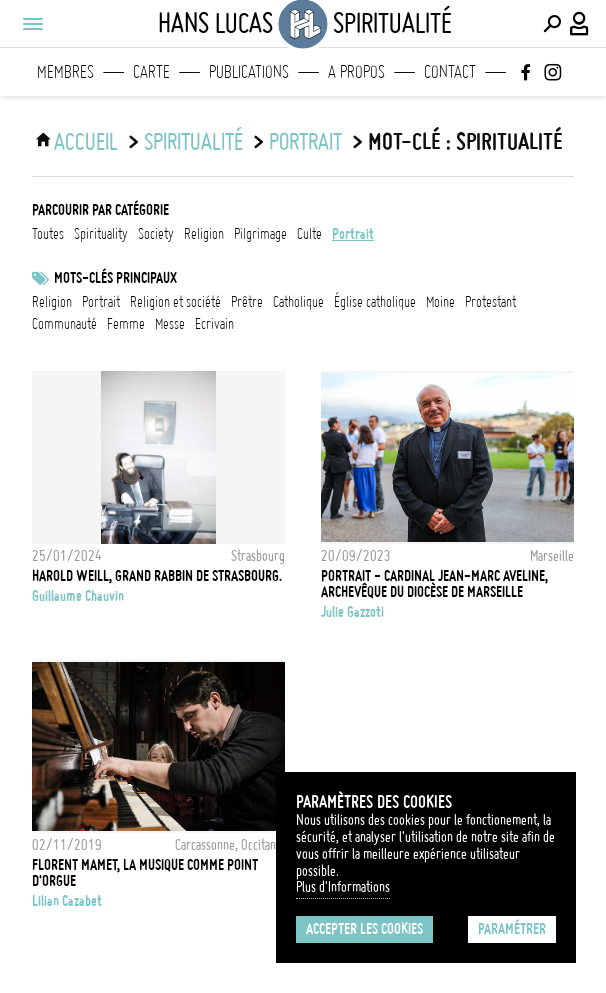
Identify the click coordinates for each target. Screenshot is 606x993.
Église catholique (375, 302)
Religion (52, 302)
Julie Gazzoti (352, 612)
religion (204, 234)
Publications (249, 72)
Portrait (101, 302)
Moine (440, 302)
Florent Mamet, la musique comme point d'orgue (145, 873)
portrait (305, 142)
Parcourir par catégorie (100, 210)
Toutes (48, 234)
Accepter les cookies (364, 929)
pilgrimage (260, 234)
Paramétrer (512, 929)
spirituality (101, 234)
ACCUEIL (86, 142)
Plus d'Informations (343, 887)
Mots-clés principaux (115, 278)
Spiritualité (193, 142)
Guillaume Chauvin (78, 596)
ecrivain (214, 324)
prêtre (247, 302)
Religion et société (175, 302)
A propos (356, 72)
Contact (450, 72)
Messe (170, 324)
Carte (151, 72)
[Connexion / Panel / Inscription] (580, 24)
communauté (64, 324)
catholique (298, 302)
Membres (65, 72)
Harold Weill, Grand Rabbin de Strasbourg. (157, 576)
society (156, 234)
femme (126, 324)
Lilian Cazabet (67, 901)
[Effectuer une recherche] (552, 24)
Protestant (490, 302)
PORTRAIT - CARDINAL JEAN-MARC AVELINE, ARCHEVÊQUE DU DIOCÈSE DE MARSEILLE (434, 584)
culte (309, 234)
